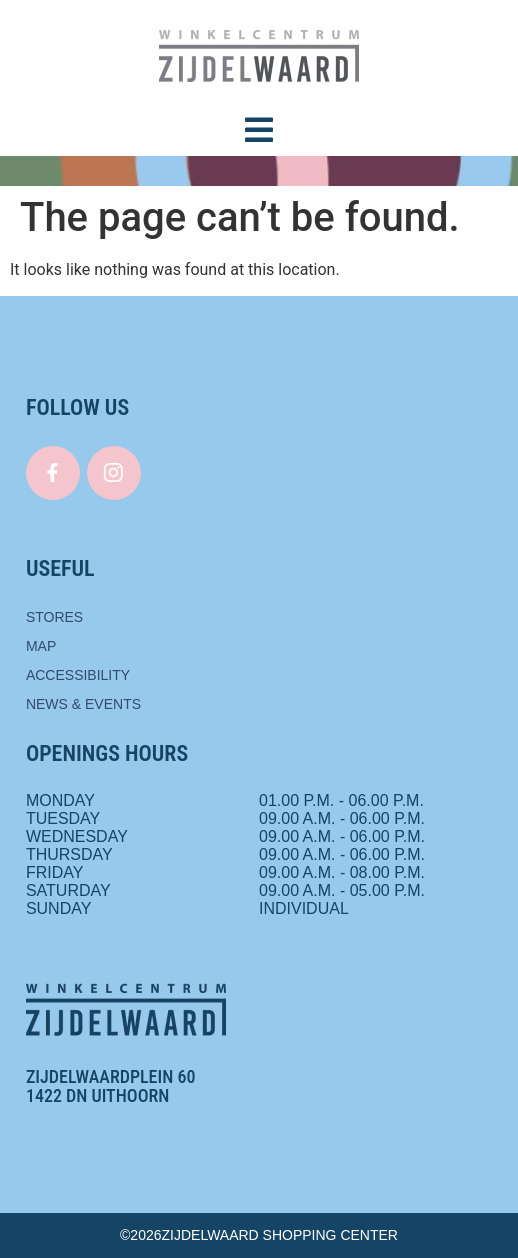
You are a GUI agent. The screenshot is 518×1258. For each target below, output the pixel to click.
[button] (259, 130)
